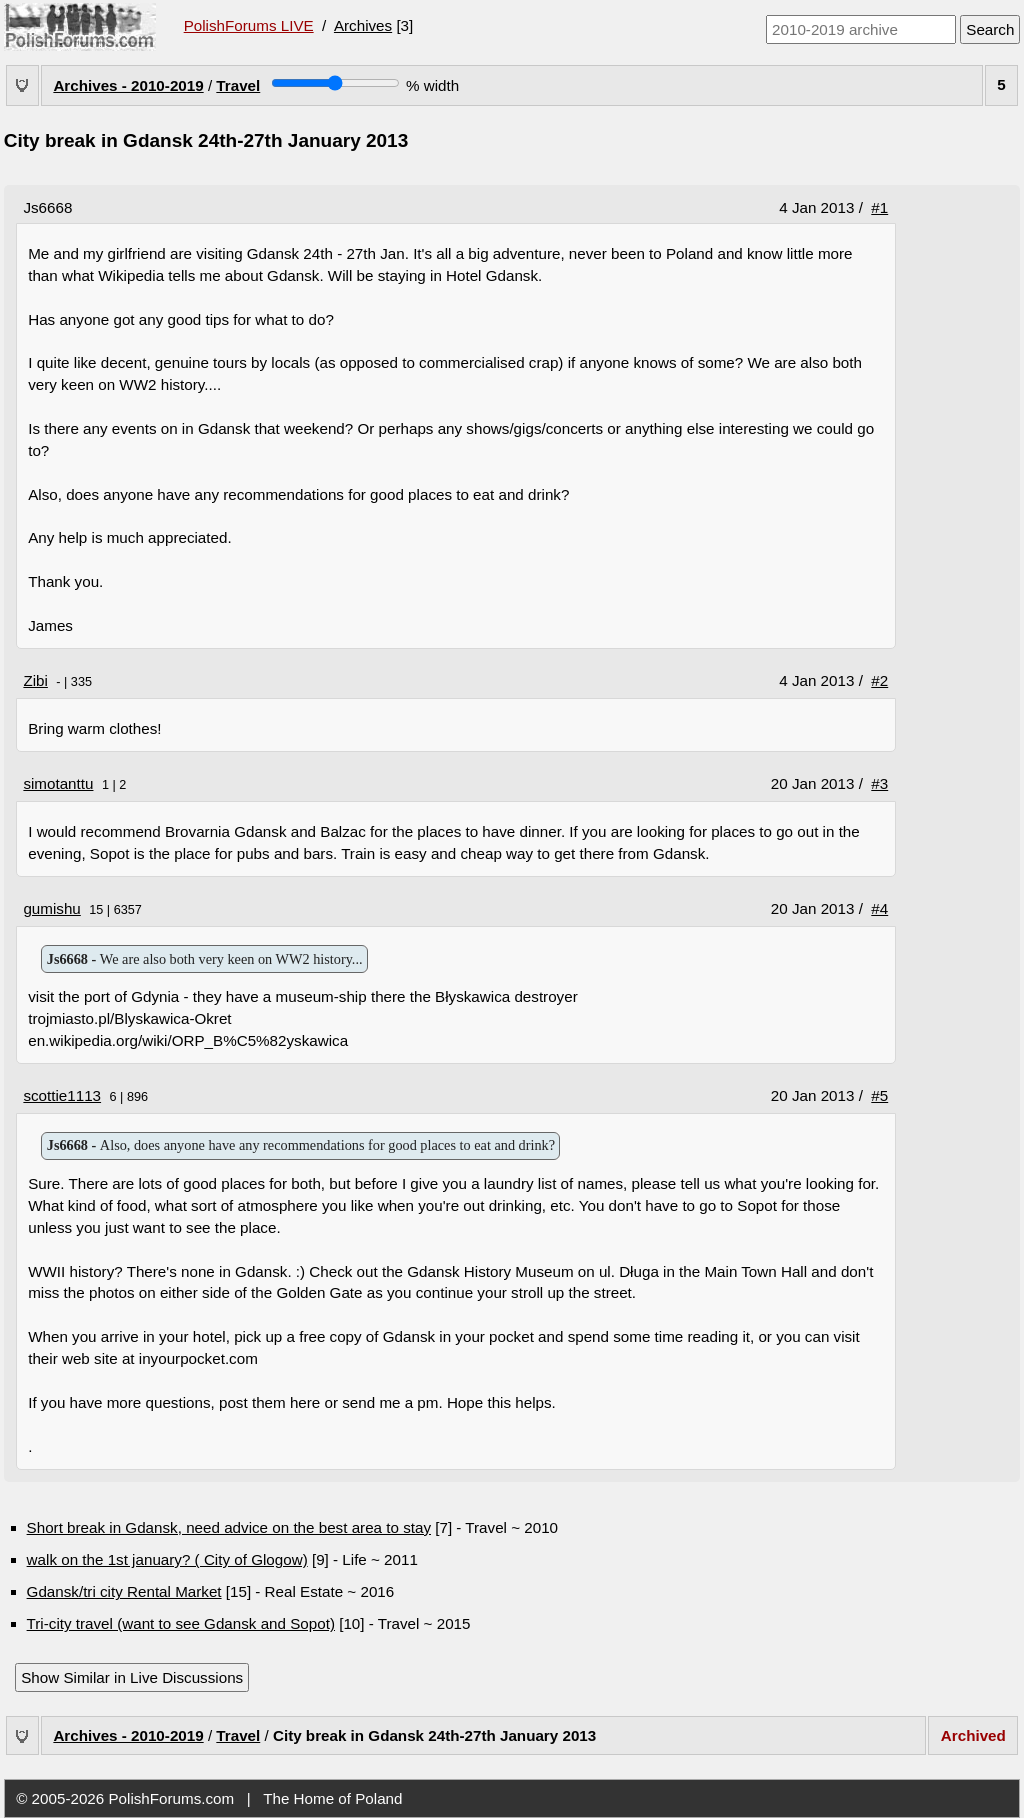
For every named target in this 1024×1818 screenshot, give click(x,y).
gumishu (51, 908)
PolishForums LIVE (249, 25)
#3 (879, 783)
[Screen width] (335, 83)
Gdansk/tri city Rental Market (124, 1591)
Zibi (35, 680)
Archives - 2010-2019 (128, 85)
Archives (363, 25)
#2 (879, 680)
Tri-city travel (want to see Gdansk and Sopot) (181, 1623)
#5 (879, 1095)
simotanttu (58, 783)
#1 (879, 207)
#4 (879, 908)
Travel (238, 85)
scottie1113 (62, 1095)
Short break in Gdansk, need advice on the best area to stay (229, 1527)
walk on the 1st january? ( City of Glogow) (167, 1559)
